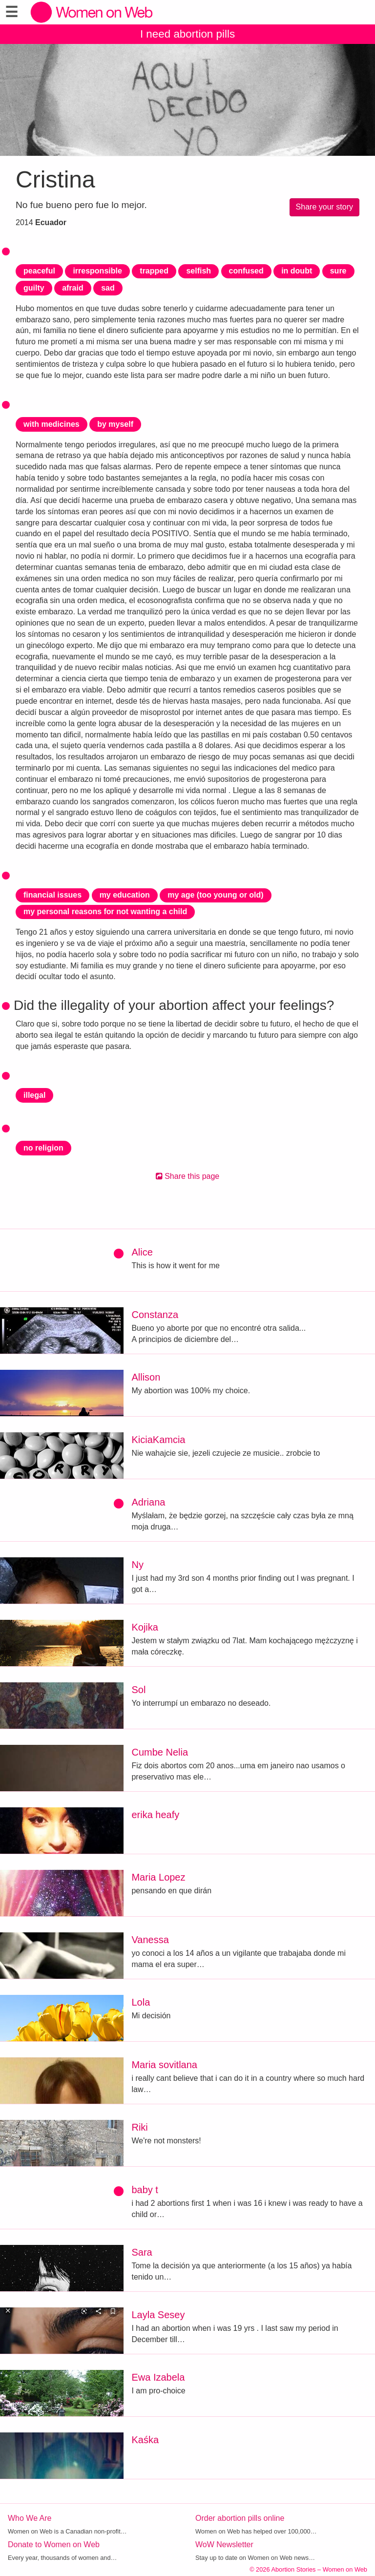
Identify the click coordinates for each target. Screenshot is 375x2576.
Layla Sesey (158, 2314)
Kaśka (145, 2439)
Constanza (154, 1314)
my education (125, 895)
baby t (144, 2189)
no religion (43, 1148)
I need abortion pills (187, 34)
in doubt (296, 271)
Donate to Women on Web (54, 2544)
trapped (154, 271)
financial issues (52, 895)
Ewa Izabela (158, 2377)
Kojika (144, 1627)
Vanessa (149, 1939)
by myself (115, 424)
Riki (139, 2127)
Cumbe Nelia (159, 1752)
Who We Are (30, 2518)
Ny (137, 1564)
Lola (140, 2002)
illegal (34, 1095)
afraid (72, 288)
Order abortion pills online (239, 2518)
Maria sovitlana (164, 2064)
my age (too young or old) (215, 895)
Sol (138, 1689)
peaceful (39, 271)
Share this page (188, 1176)
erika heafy (155, 1814)
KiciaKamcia (158, 1439)
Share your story (324, 207)
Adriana (148, 1502)
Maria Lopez (158, 1877)
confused (246, 271)
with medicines (51, 424)
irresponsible (97, 271)
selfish (198, 271)
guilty (33, 288)
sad (108, 288)
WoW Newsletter (224, 2544)
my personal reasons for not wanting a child (105, 911)
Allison (145, 1377)
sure (338, 271)
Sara (141, 2252)
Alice (141, 1252)
